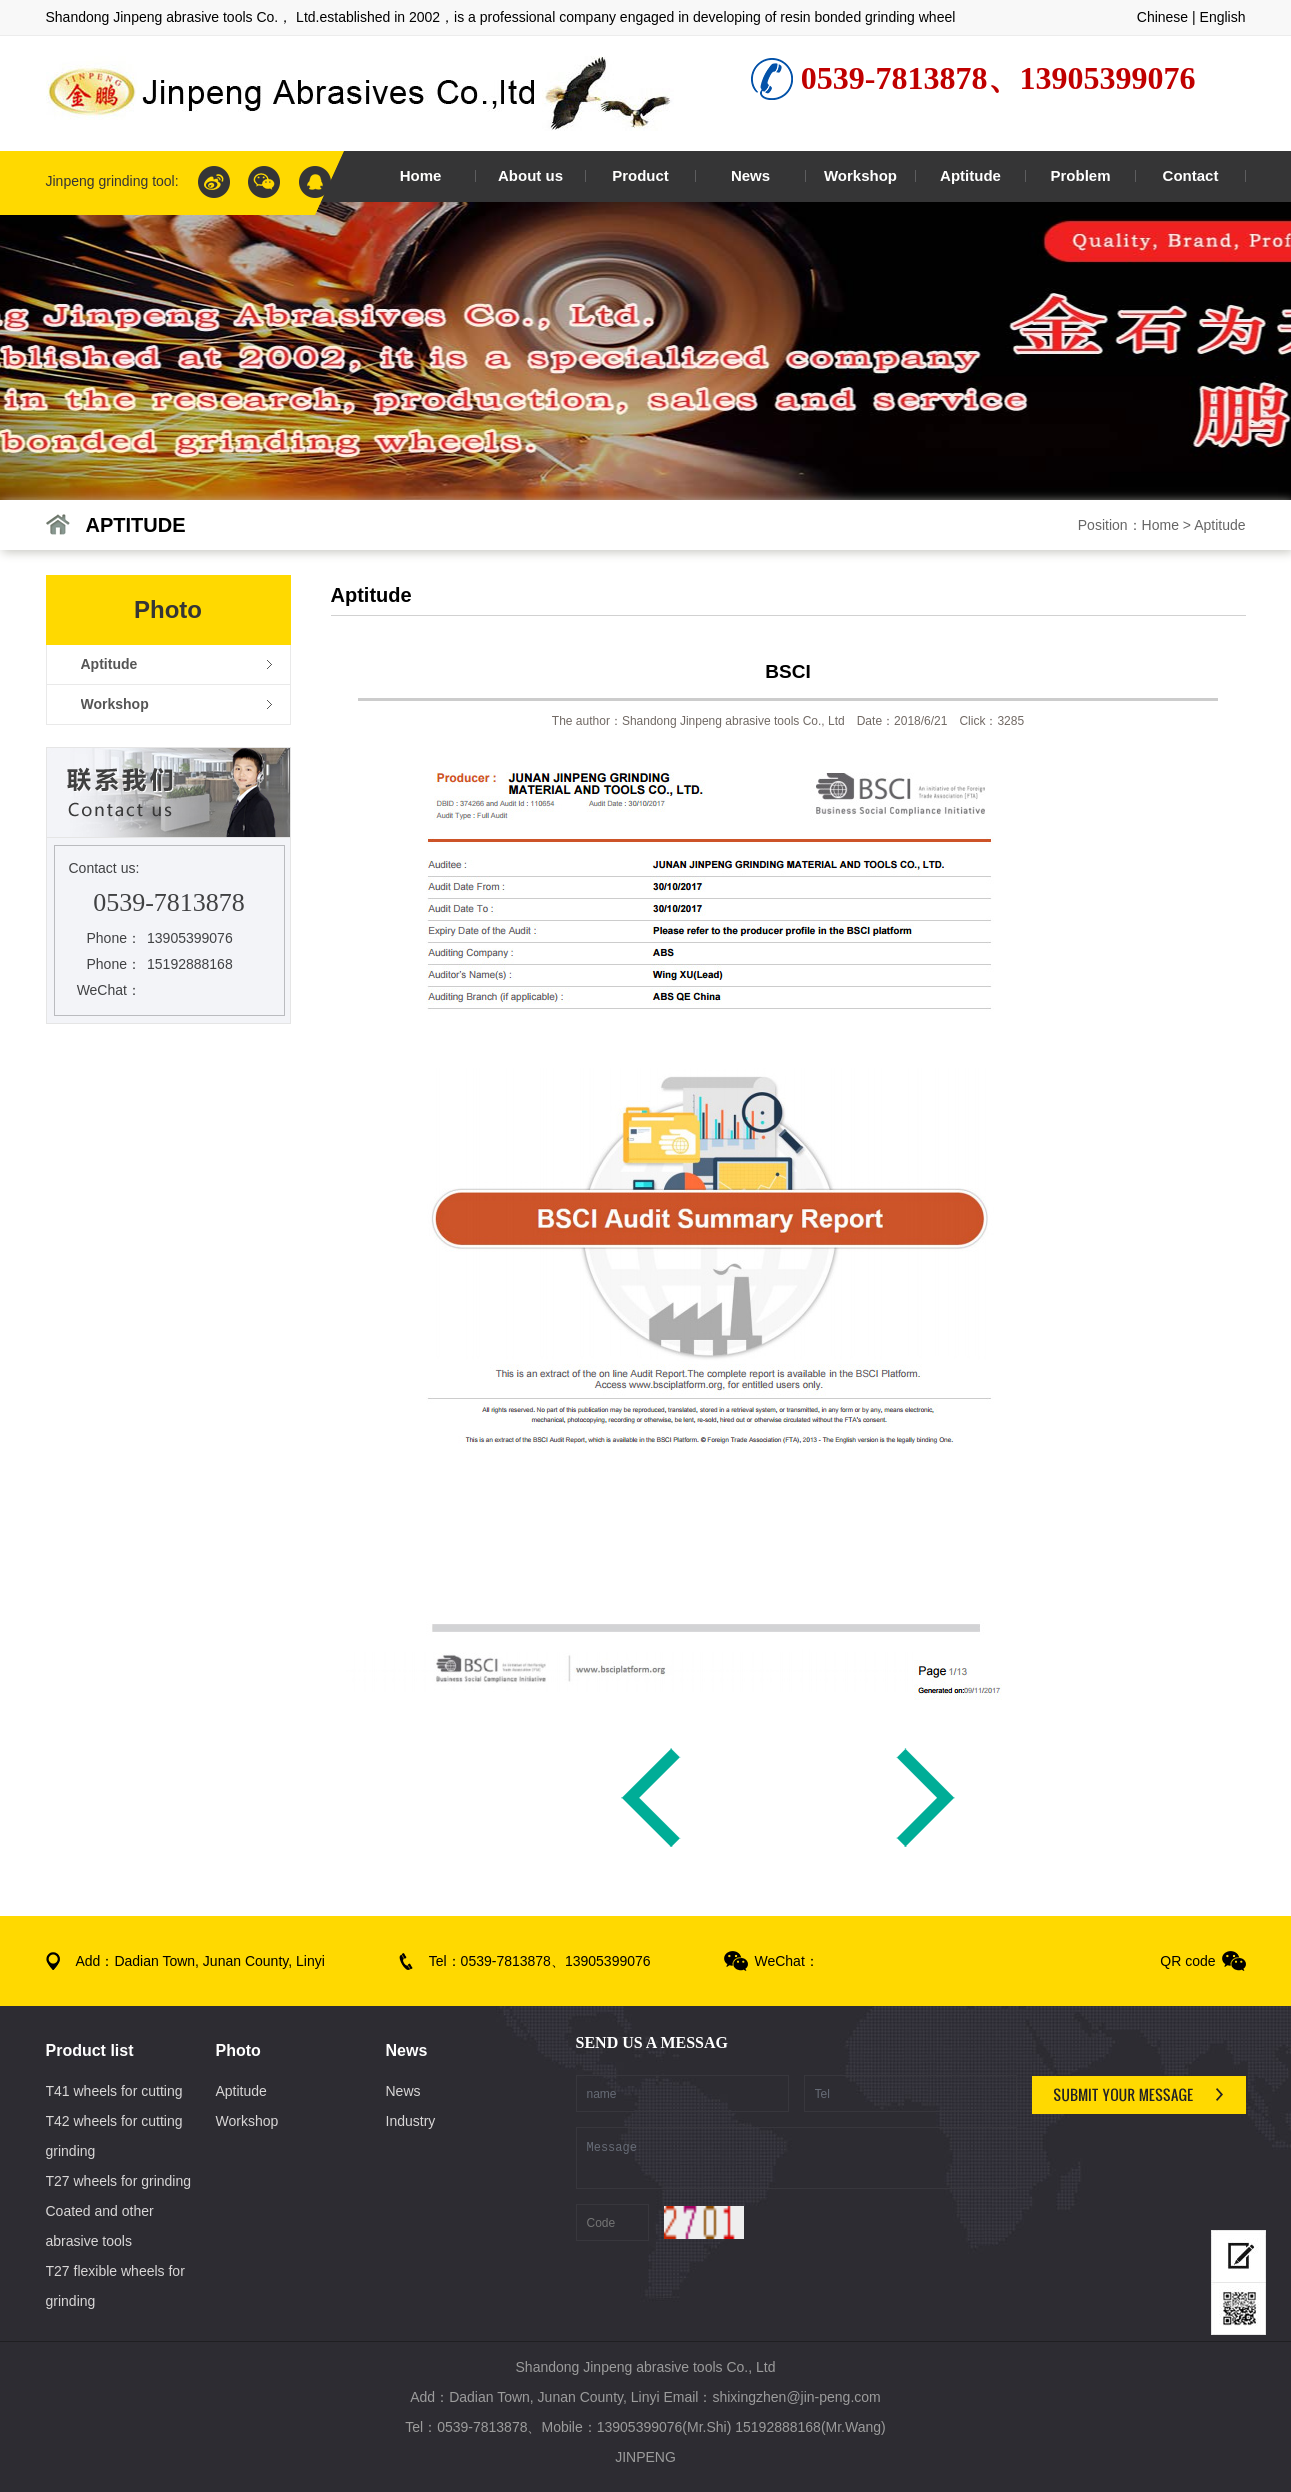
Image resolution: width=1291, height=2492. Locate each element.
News (403, 2091)
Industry (411, 2121)
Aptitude (1219, 525)
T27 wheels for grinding (119, 2181)
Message (796, 2158)
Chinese (1162, 17)
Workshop (247, 2121)
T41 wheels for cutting (114, 2091)
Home (1160, 525)
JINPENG (645, 2457)
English (1223, 17)
